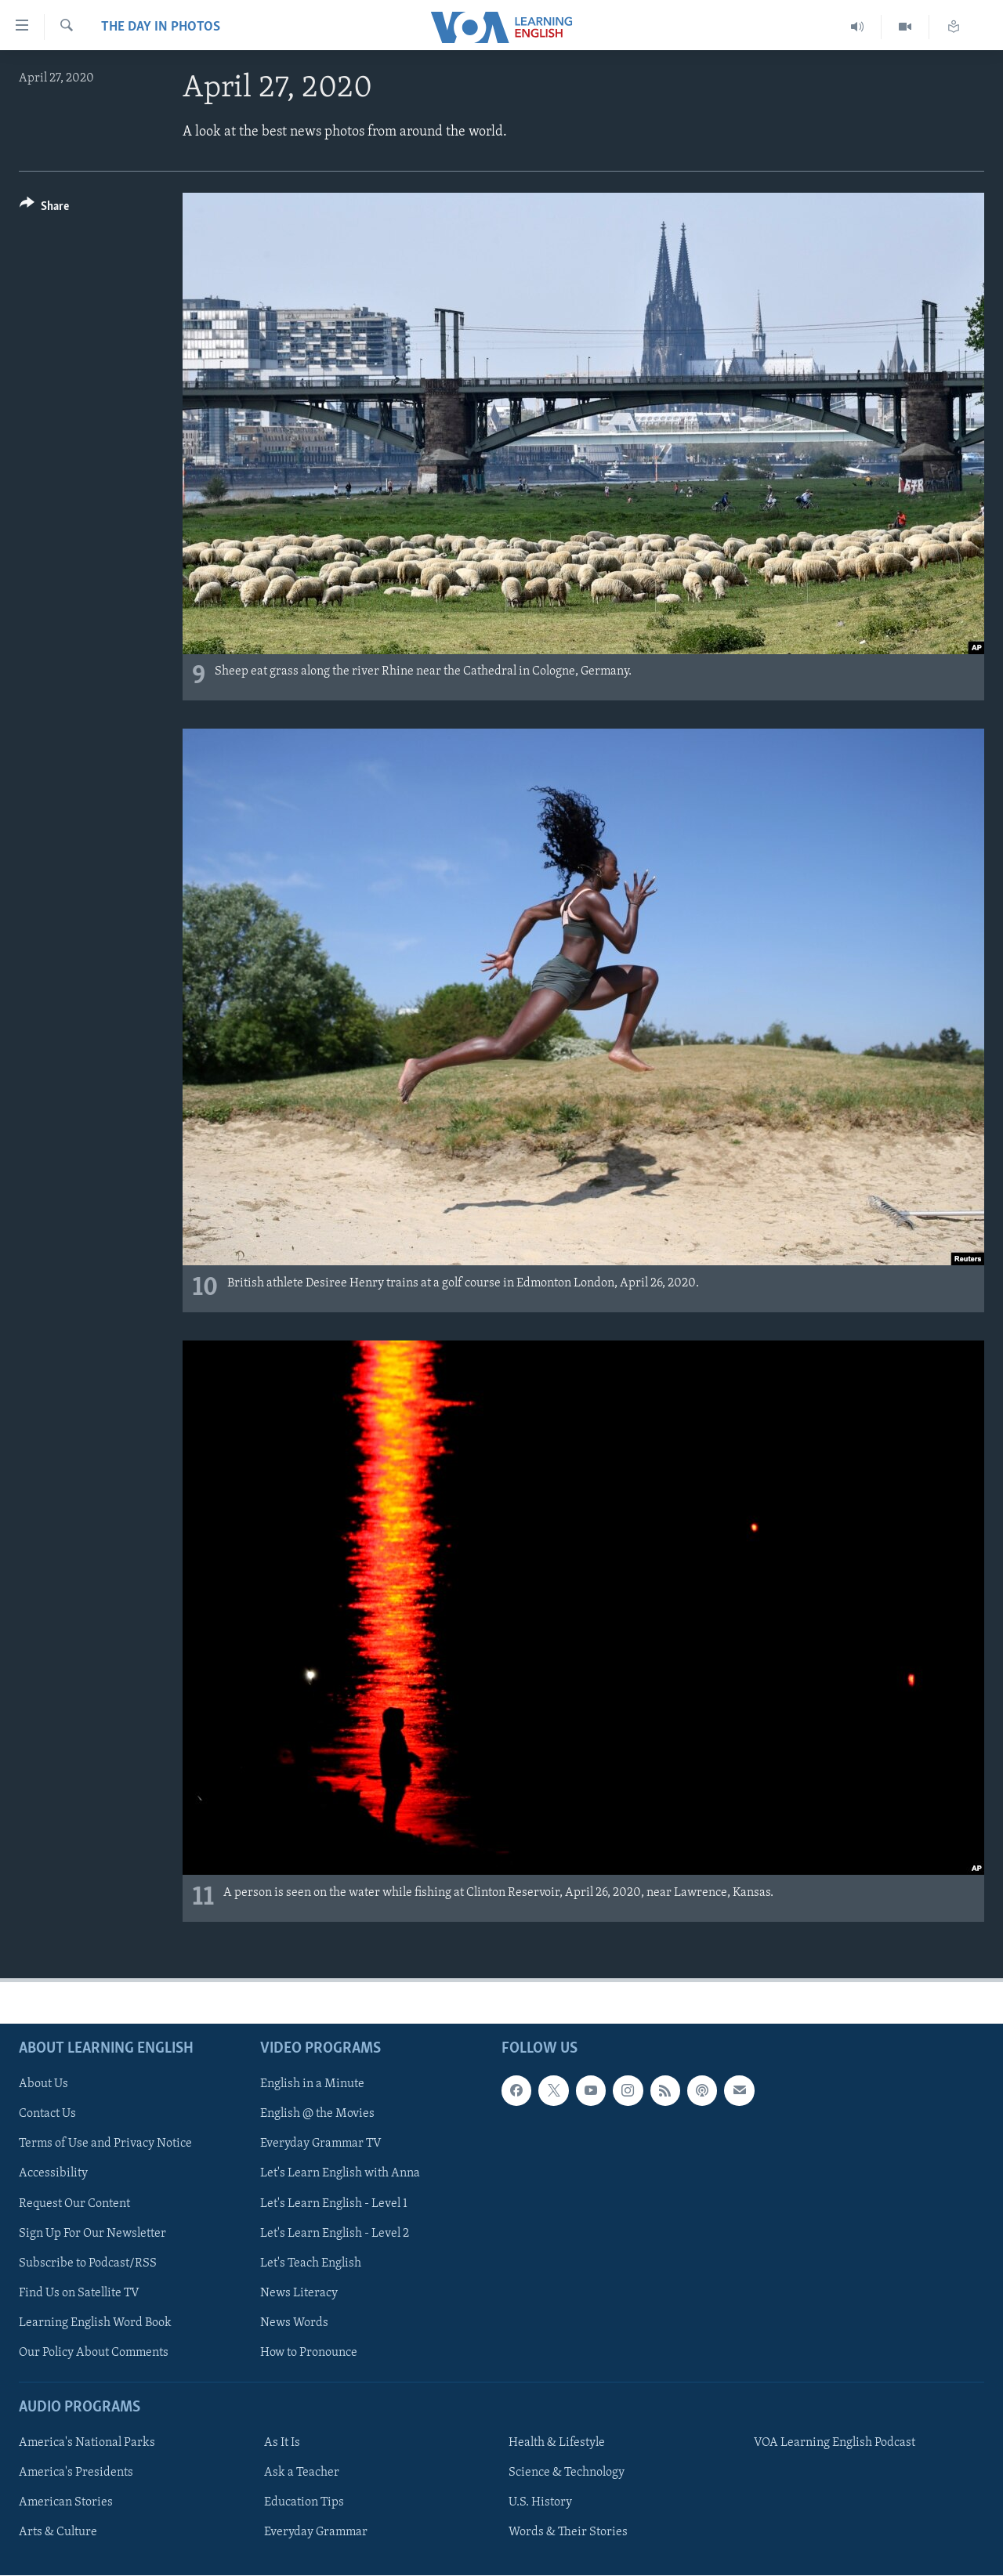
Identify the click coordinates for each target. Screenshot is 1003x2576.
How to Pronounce (308, 2352)
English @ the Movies (317, 2113)
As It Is (282, 2443)
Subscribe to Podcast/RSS (88, 2262)
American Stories (66, 2502)
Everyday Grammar (316, 2532)
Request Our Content (74, 2203)
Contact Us (47, 2113)
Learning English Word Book (95, 2323)
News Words (294, 2323)
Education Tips (304, 2502)
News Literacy (299, 2293)
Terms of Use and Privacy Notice (105, 2143)
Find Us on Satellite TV (79, 2293)
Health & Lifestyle (557, 2443)
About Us (43, 2084)
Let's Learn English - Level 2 (334, 2233)
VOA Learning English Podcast (834, 2443)
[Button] (44, 209)
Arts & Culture (58, 2532)
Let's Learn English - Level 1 (333, 2203)
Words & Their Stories (568, 2532)
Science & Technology (567, 2472)
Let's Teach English (310, 2262)
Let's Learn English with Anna (340, 2173)
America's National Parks (87, 2443)
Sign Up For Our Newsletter (92, 2233)
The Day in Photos (160, 27)
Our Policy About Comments (93, 2352)
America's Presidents (76, 2472)
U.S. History (540, 2502)
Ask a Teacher (301, 2472)
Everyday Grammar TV (321, 2143)
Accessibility (53, 2173)
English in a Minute (312, 2084)
